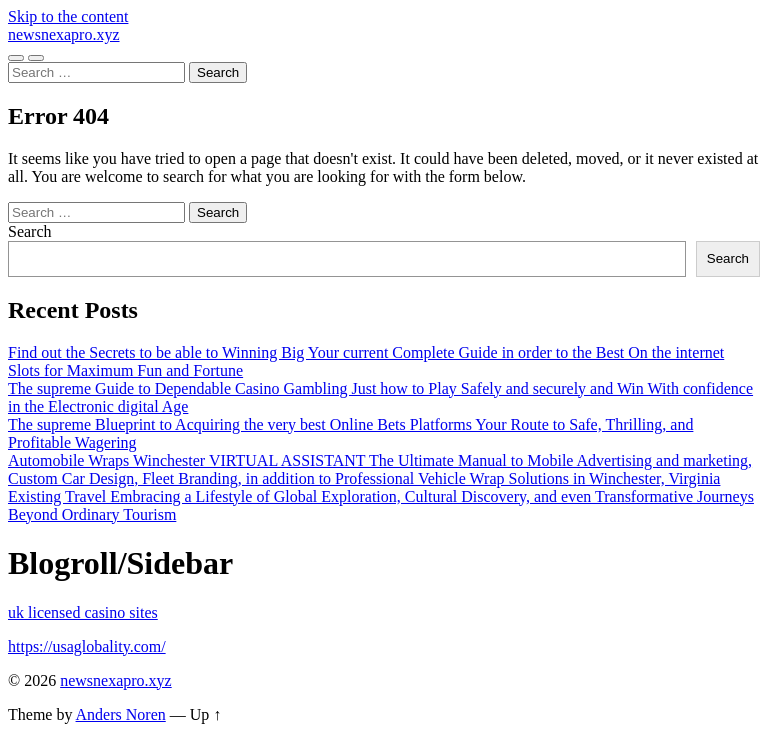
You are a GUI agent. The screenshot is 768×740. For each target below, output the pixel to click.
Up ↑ (206, 714)
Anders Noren (121, 714)
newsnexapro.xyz (64, 34)
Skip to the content (68, 16)
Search (30, 231)
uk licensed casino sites (83, 612)
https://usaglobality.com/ (87, 646)
